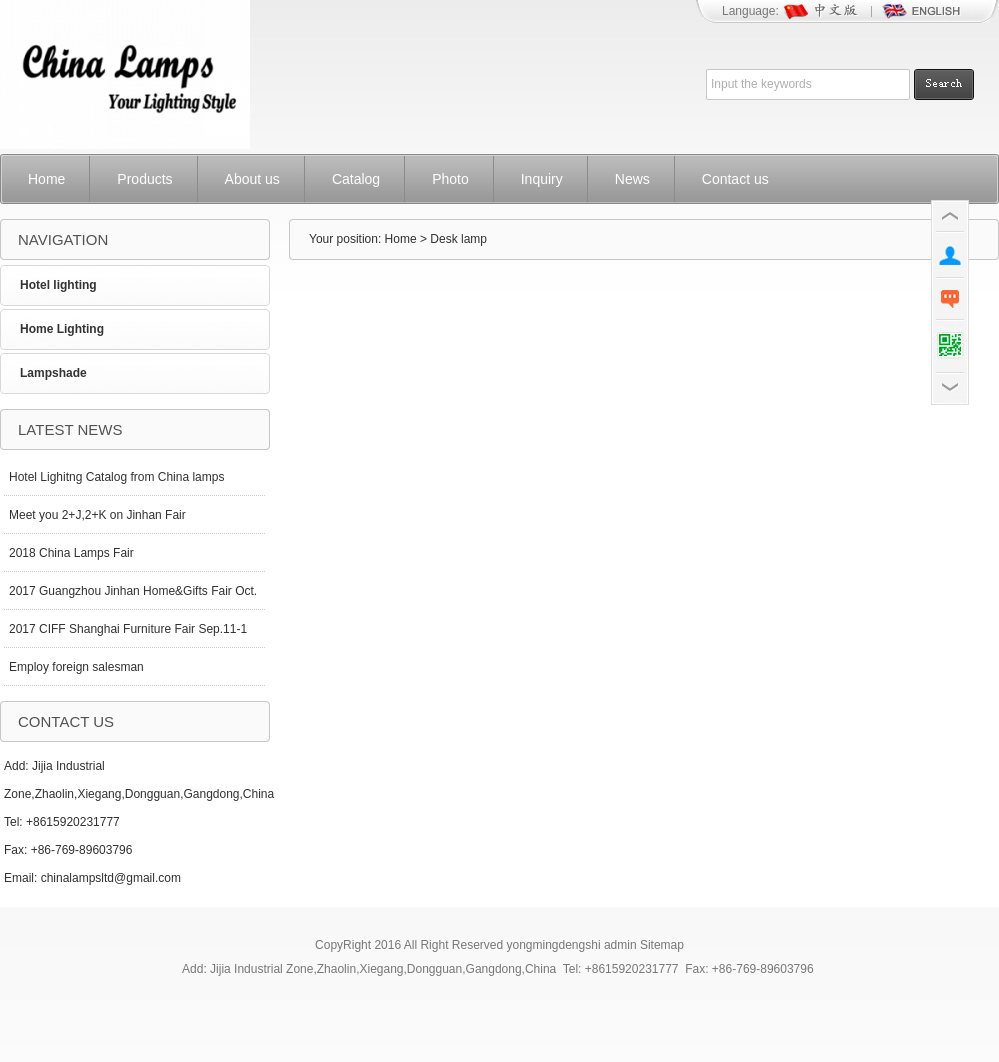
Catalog (356, 179)
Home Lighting (62, 329)
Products (144, 179)
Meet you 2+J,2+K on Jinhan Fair (97, 515)
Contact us (735, 179)
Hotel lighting (58, 285)
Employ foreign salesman (76, 667)
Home (46, 179)
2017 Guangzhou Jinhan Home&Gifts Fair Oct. (133, 591)
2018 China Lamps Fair (71, 553)
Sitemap (662, 945)
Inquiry (542, 179)
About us (252, 179)
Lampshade (53, 373)
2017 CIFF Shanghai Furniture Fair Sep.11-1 (128, 629)
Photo (450, 179)
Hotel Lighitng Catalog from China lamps (116, 477)
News (632, 179)
